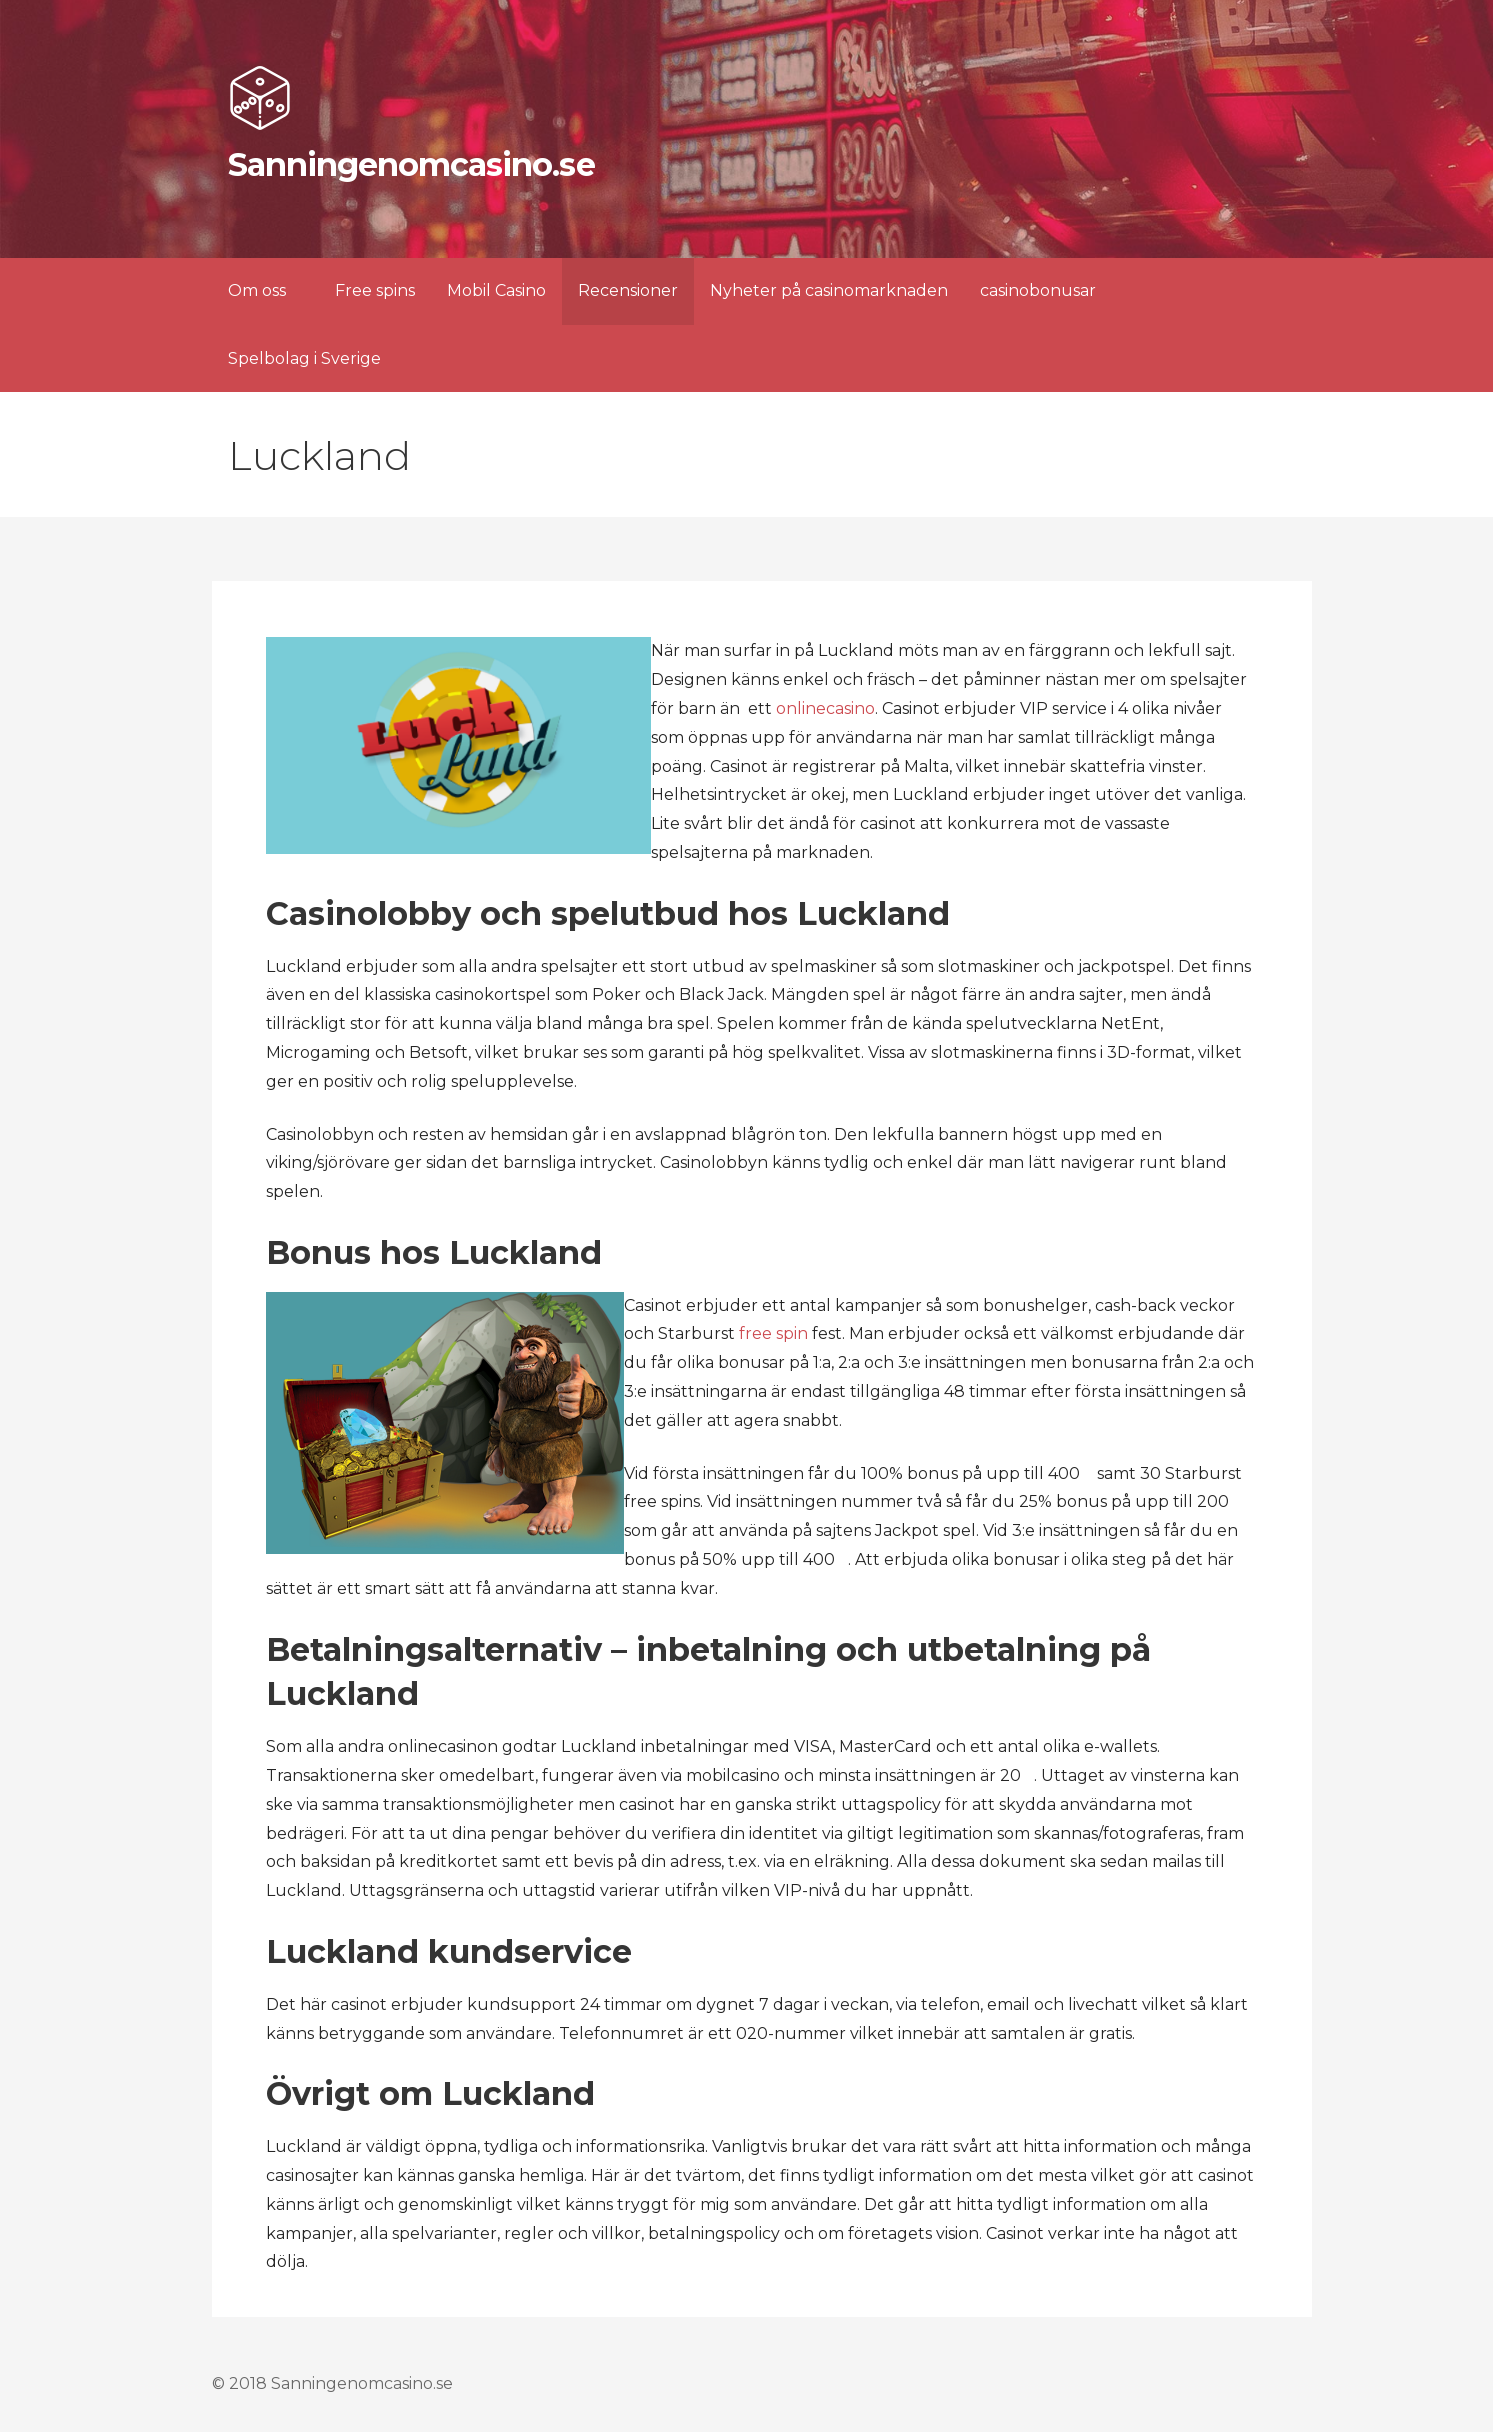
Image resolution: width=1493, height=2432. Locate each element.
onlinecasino (825, 708)
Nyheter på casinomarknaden (829, 290)
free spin (773, 1333)
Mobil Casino (496, 290)
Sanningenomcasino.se (411, 164)
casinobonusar (1038, 290)
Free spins (375, 290)
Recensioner (628, 290)
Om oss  (265, 290)
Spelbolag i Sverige (304, 358)
